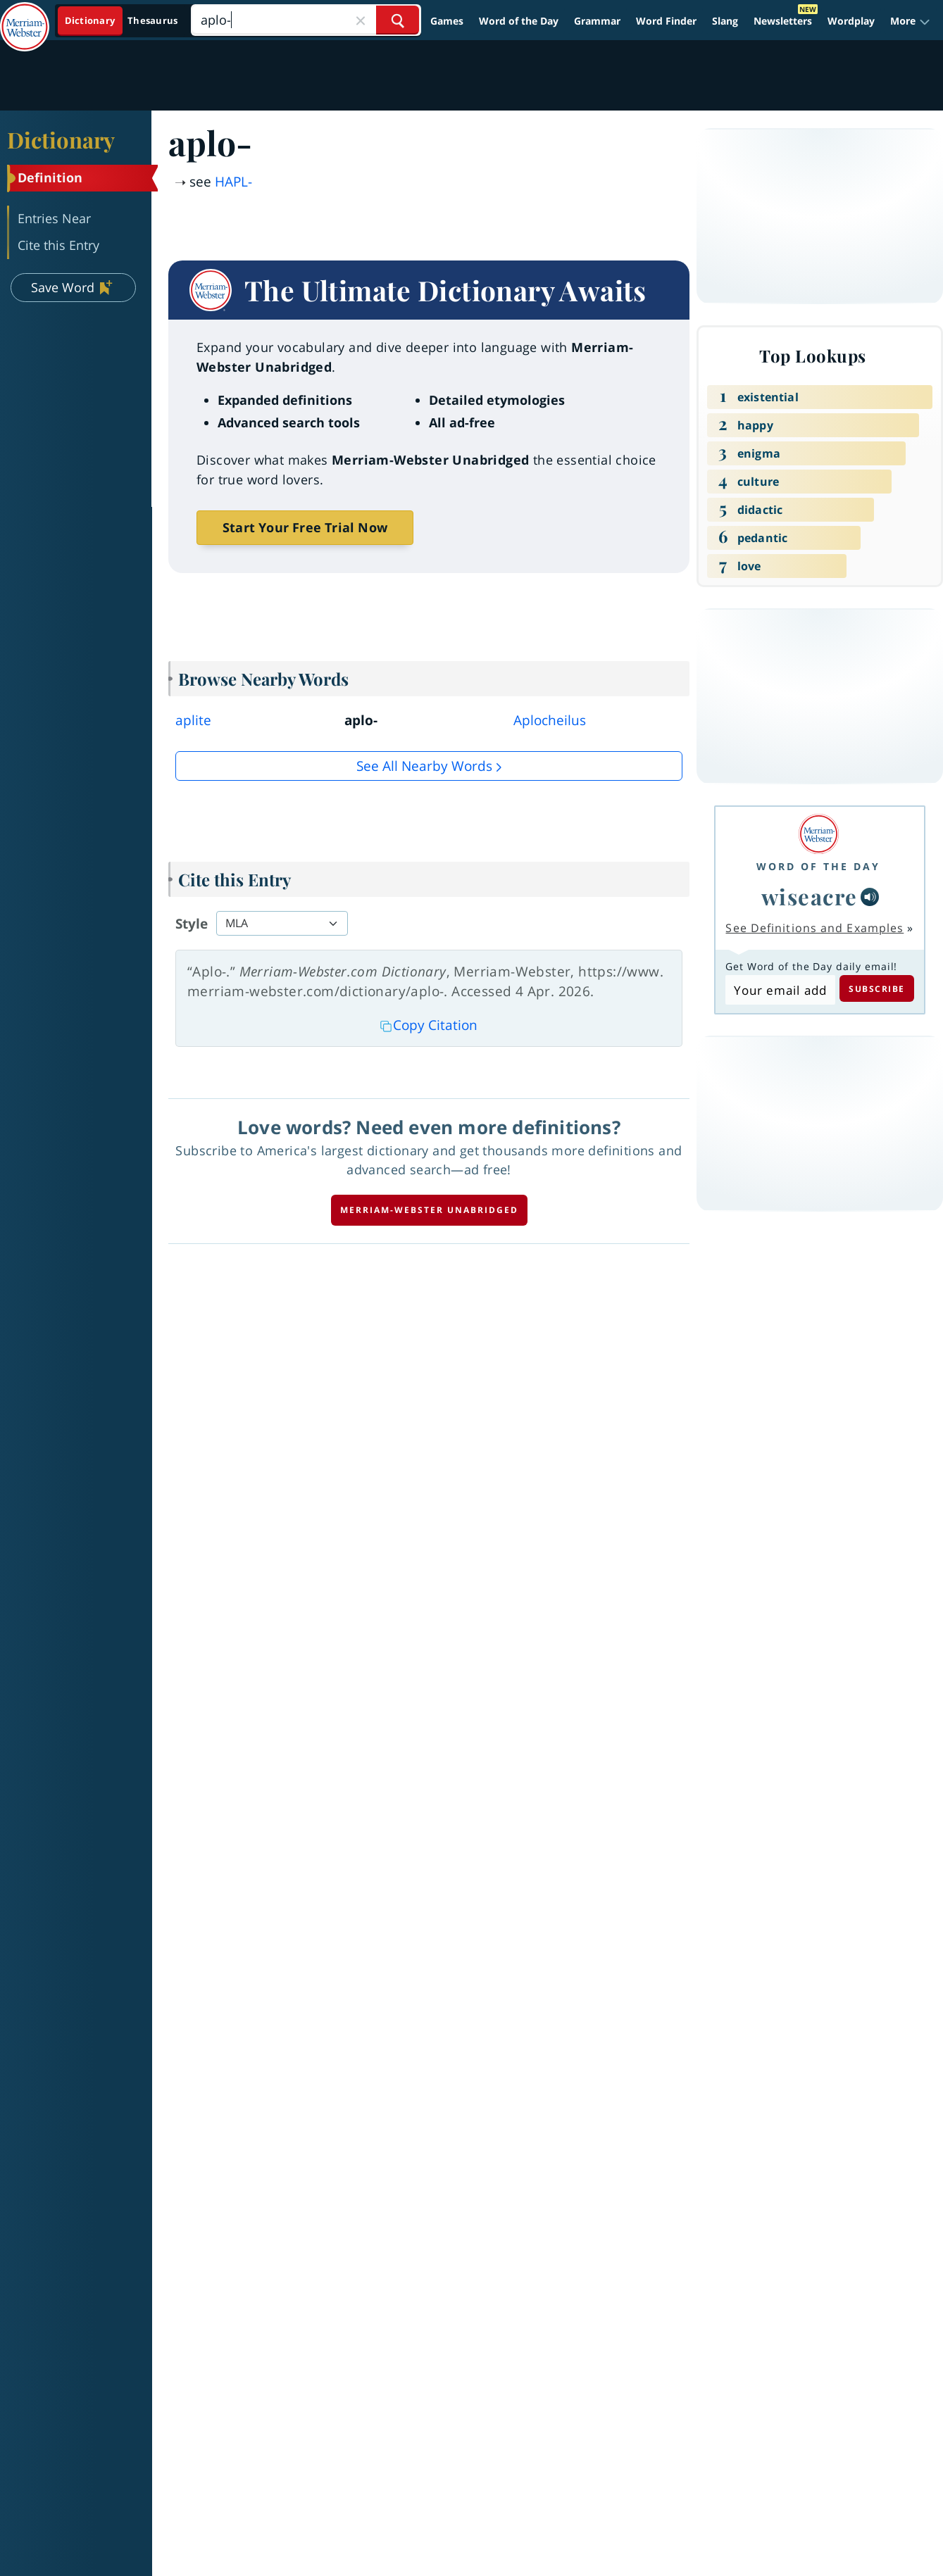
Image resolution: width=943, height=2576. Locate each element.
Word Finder (666, 20)
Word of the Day (518, 20)
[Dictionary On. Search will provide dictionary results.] (122, 21)
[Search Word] (397, 20)
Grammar (597, 20)
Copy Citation (428, 1025)
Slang (725, 20)
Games (446, 20)
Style (191, 924)
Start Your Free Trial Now (305, 527)
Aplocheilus (549, 720)
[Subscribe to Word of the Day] (780, 990)
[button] (910, 21)
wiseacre (809, 896)
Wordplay (851, 20)
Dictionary (61, 139)
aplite (193, 720)
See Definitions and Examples (814, 928)
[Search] (305, 20)
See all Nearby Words (424, 766)
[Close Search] (360, 20)
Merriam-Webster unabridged (429, 1210)
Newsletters (783, 20)
